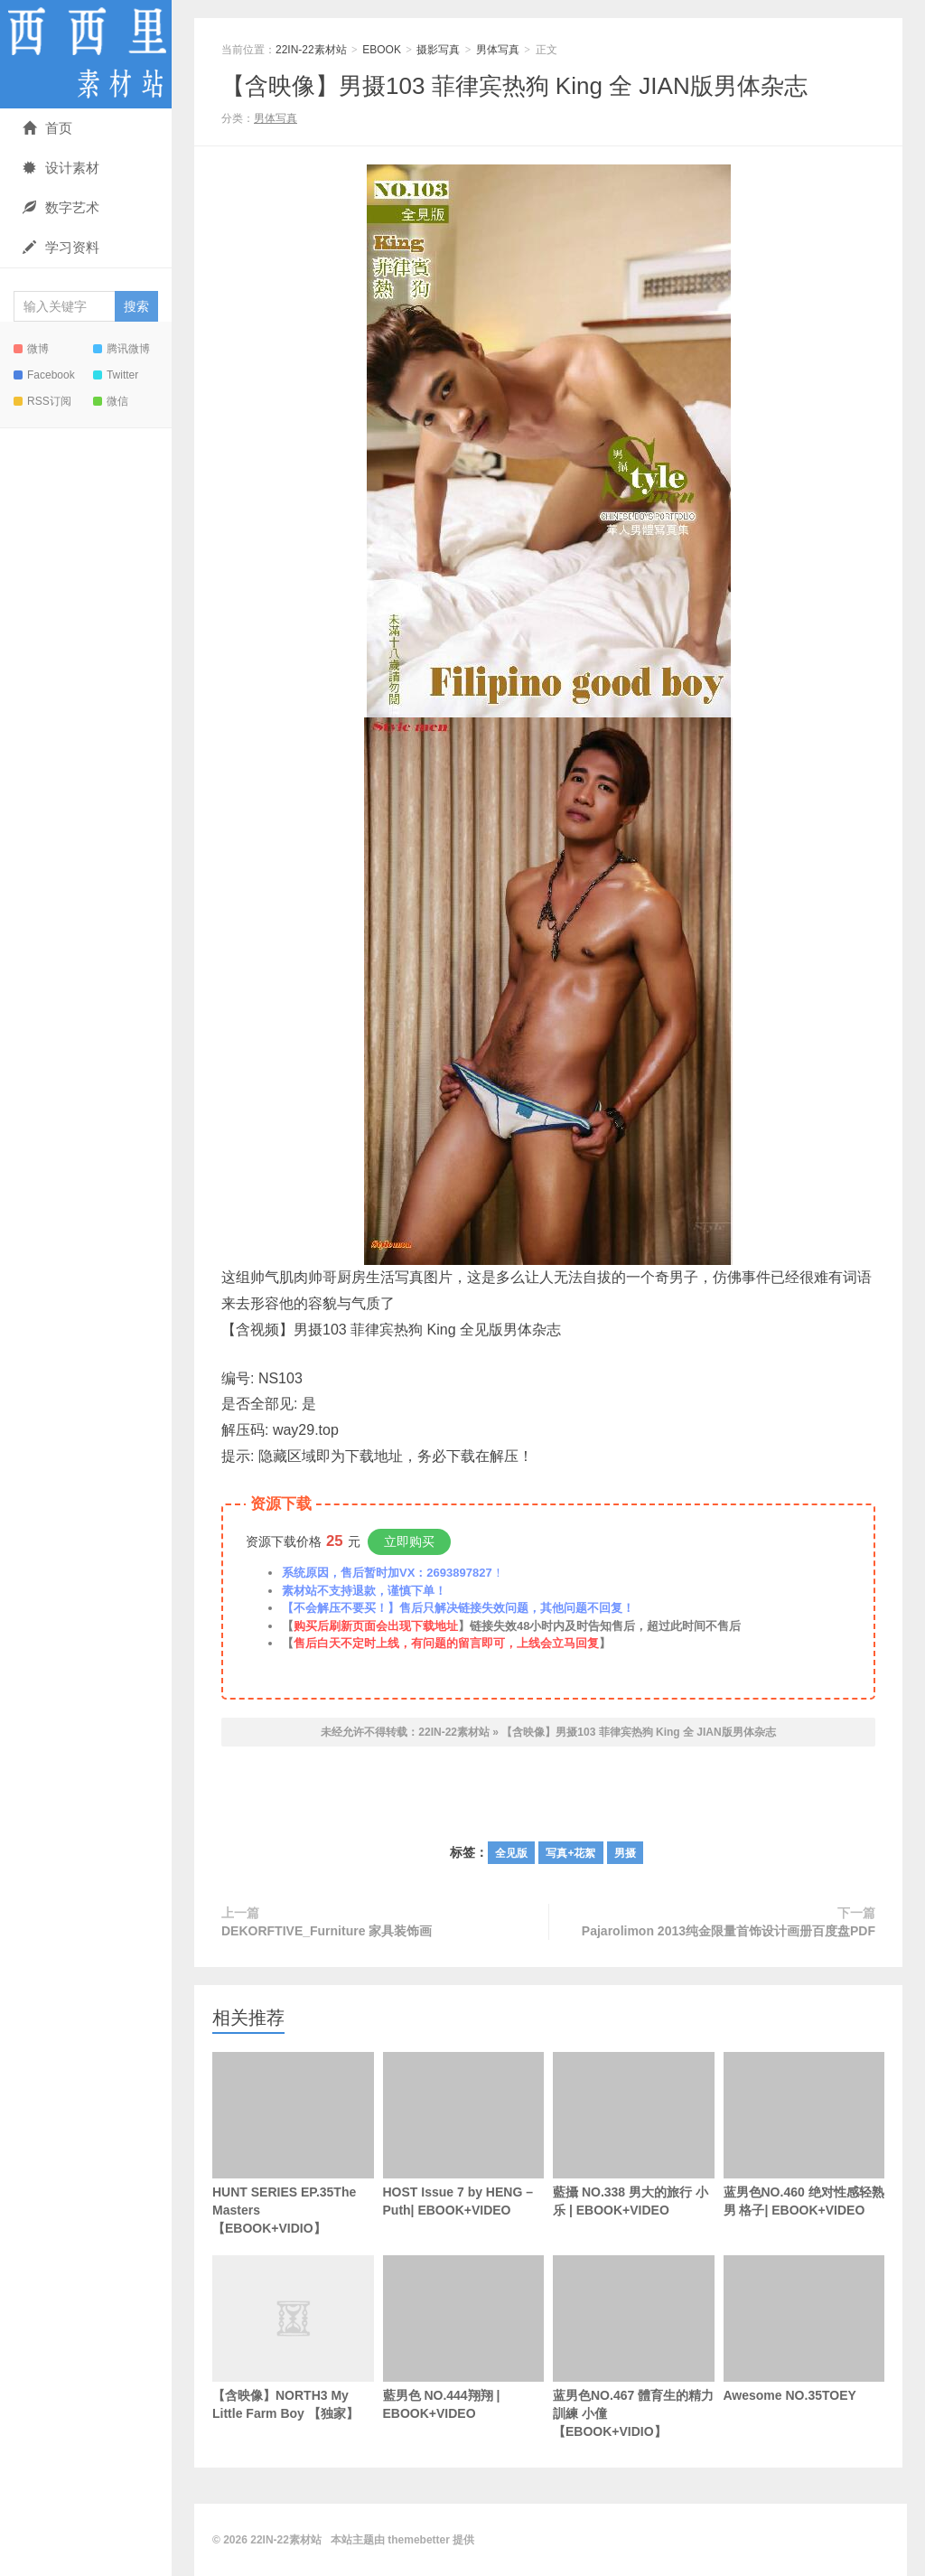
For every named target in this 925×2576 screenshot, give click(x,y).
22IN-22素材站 (86, 54)
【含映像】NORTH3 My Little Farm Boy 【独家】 (293, 2367)
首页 (47, 128)
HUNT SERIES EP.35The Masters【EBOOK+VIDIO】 (293, 2143)
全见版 (511, 1853)
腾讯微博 (121, 348)
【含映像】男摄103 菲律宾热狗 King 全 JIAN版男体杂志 (514, 85)
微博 (31, 348)
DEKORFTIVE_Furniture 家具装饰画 (326, 1931)
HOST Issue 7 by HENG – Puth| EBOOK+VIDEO (464, 2134)
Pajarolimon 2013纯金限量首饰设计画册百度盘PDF (728, 1931)
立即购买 (409, 1541)
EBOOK (381, 49)
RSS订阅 (42, 401)
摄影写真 (438, 49)
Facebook (44, 375)
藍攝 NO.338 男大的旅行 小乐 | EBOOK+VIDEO (634, 2134)
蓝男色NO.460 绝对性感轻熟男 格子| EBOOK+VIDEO (804, 2134)
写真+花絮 (570, 1853)
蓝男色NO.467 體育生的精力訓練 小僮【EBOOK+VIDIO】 (634, 2347)
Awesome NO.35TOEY (804, 2329)
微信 (110, 401)
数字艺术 (61, 207)
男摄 (625, 1853)
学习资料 (61, 247)
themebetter (419, 2540)
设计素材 (61, 167)
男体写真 (497, 49)
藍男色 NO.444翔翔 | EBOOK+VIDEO (464, 2338)
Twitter (115, 375)
